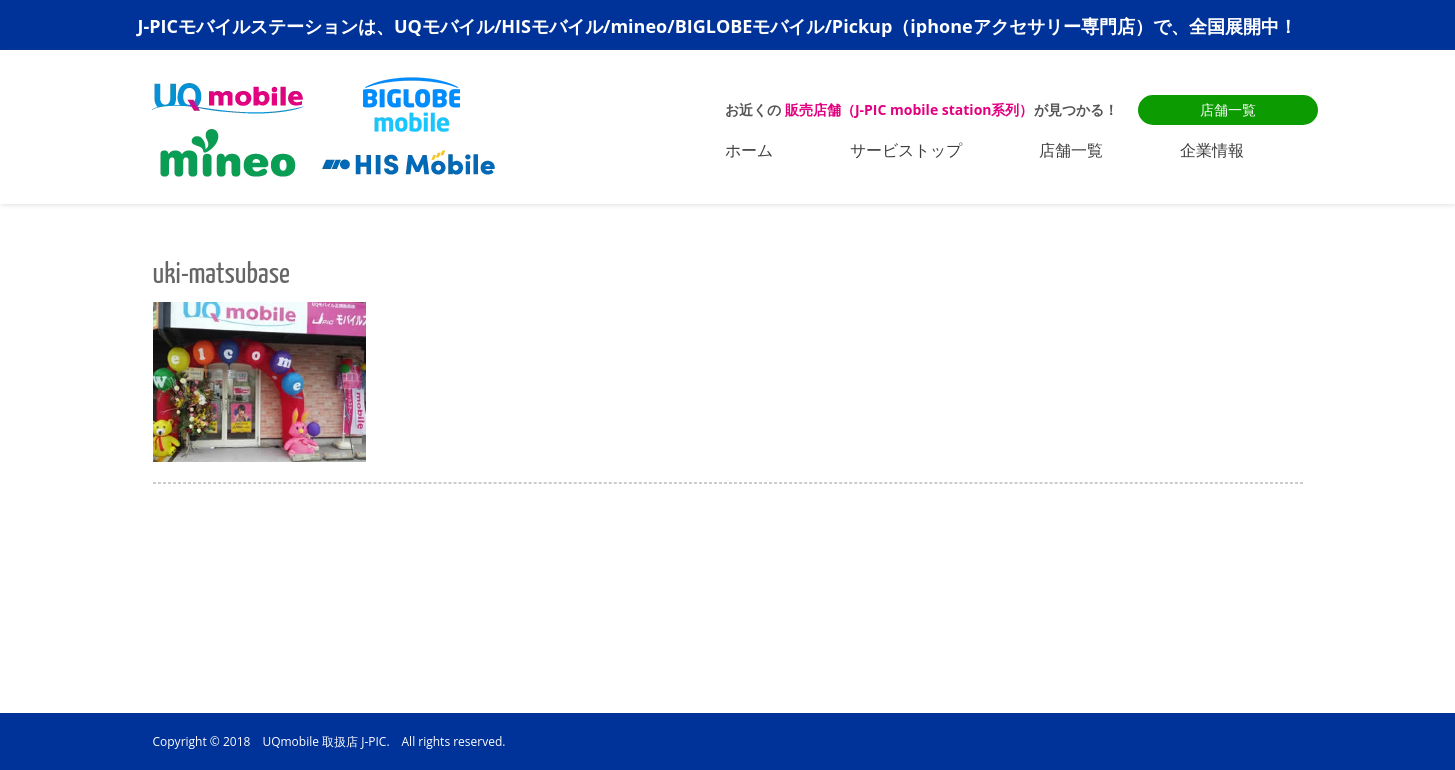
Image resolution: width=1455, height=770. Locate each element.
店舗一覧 (1228, 109)
